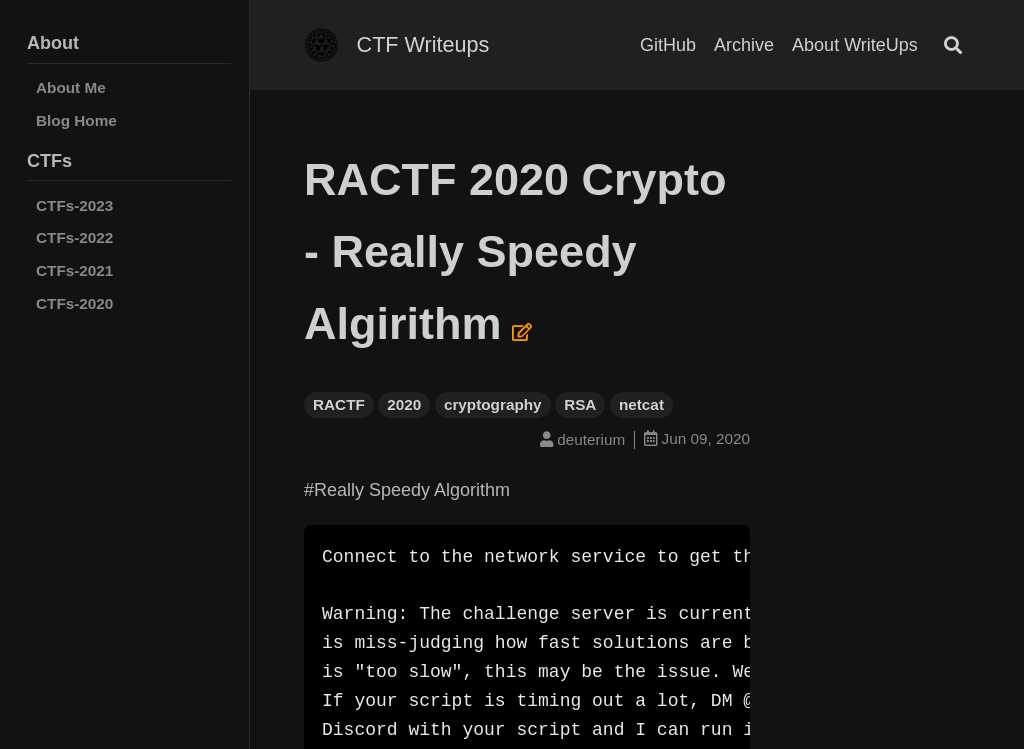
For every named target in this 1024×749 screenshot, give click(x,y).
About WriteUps (855, 45)
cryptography (493, 404)
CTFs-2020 (74, 303)
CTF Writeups (423, 44)
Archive (744, 45)
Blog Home (76, 120)
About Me (71, 87)
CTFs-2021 (74, 270)
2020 (404, 404)
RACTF (339, 404)
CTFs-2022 (74, 237)
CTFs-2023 (74, 205)
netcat (641, 404)
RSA (580, 404)
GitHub (668, 45)
